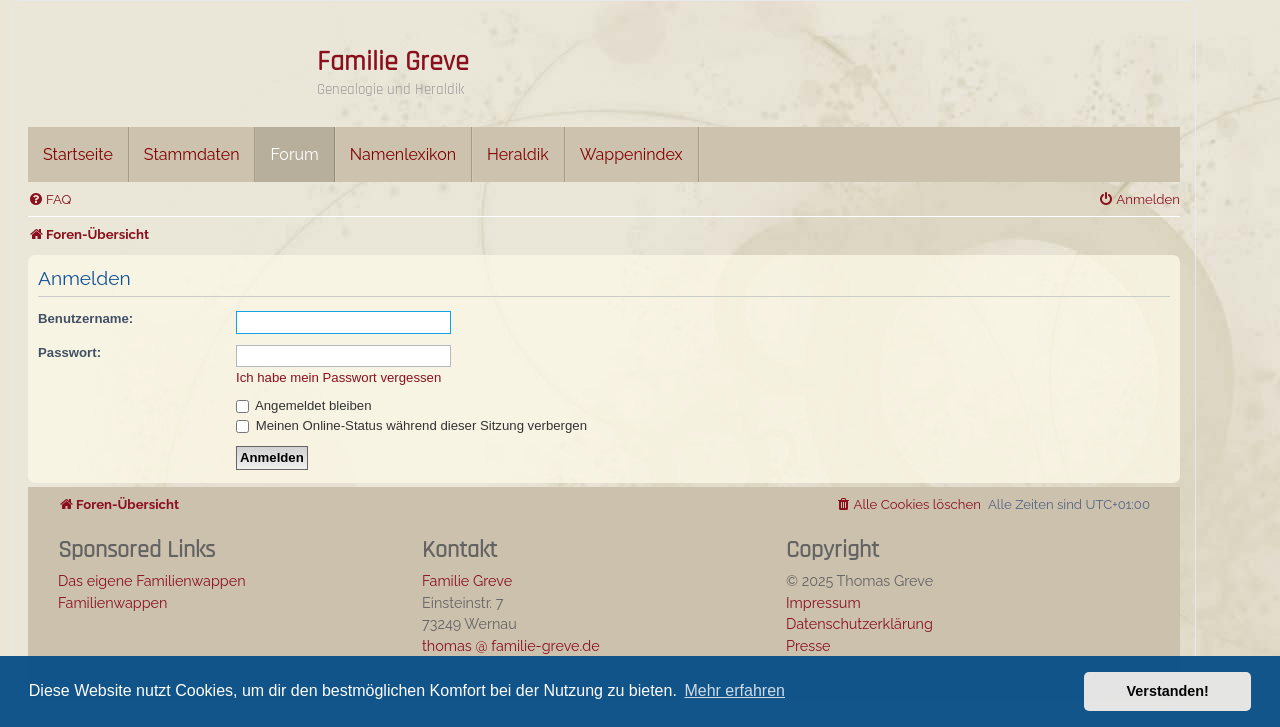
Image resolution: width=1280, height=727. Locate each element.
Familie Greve (393, 62)
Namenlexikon (403, 154)
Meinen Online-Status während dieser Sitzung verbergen (411, 425)
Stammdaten (192, 154)
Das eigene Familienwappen (152, 580)
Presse (808, 645)
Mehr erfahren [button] (734, 690)
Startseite (78, 154)
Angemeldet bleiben (304, 405)
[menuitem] (49, 199)
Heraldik (518, 154)
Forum (294, 154)
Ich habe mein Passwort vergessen (338, 377)
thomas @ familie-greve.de (511, 645)
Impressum (823, 602)
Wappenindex (631, 154)
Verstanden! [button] (1168, 691)
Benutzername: (85, 318)
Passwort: (69, 352)
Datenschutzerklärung (859, 623)
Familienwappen (112, 602)
